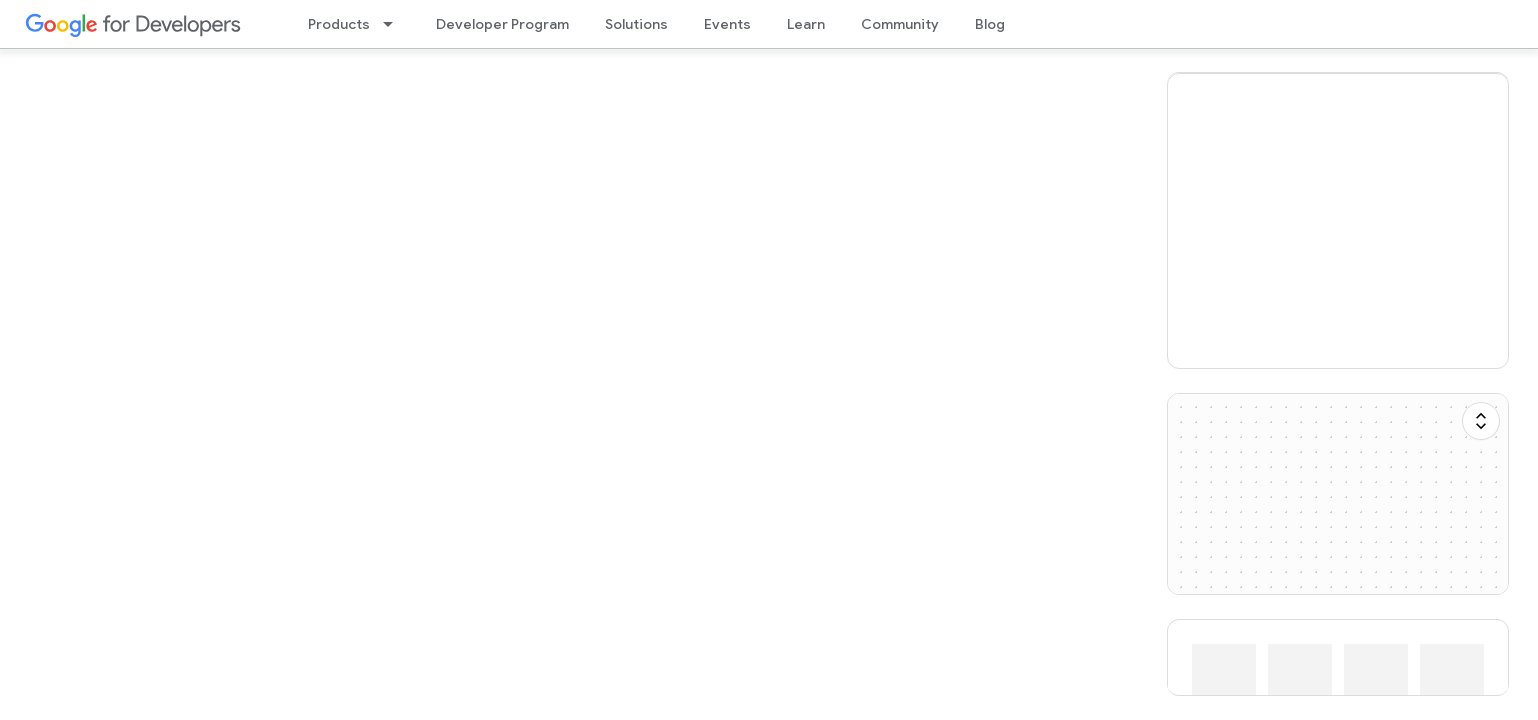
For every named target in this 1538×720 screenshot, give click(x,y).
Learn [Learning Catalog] (806, 24)
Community (900, 24)
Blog (990, 24)
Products (339, 24)
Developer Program (502, 24)
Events (727, 24)
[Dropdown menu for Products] (394, 24)
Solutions (636, 24)
